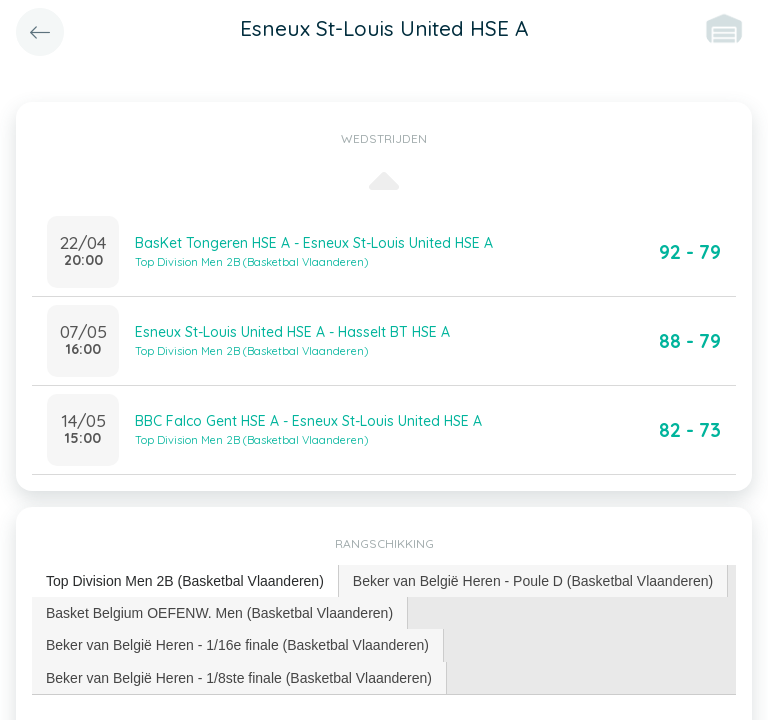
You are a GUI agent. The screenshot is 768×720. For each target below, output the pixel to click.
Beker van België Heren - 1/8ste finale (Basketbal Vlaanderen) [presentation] (239, 678)
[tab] (185, 581)
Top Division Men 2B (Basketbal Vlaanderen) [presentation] (185, 581)
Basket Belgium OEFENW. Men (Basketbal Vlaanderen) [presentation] (219, 613)
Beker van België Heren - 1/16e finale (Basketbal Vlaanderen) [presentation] (237, 645)
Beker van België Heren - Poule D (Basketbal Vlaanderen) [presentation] (533, 581)
